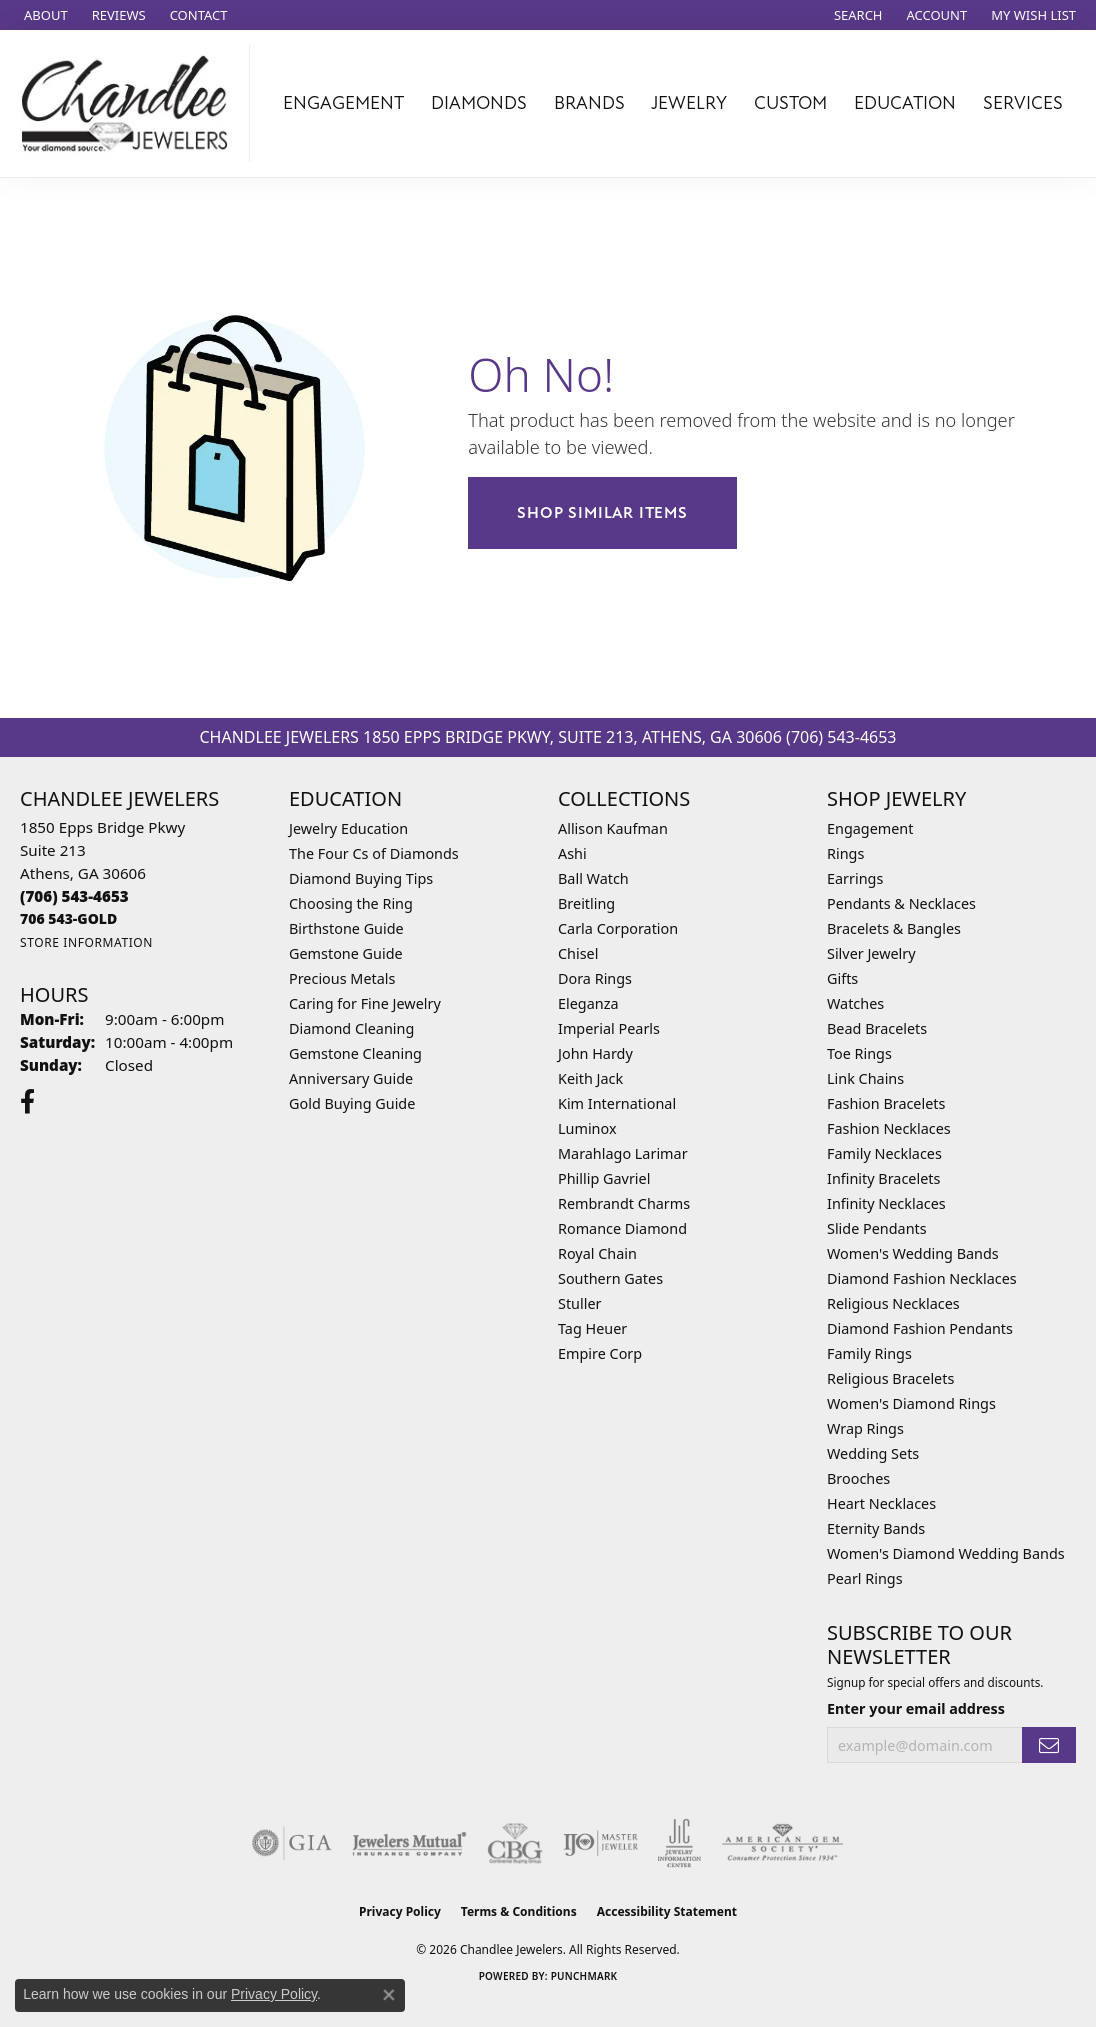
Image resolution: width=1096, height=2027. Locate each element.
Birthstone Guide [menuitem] (346, 928)
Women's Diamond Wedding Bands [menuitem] (946, 1553)
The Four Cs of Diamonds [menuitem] (374, 853)
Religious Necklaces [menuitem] (893, 1303)
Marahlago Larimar (623, 1153)
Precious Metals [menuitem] (342, 978)
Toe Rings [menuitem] (859, 1053)
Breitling (586, 903)
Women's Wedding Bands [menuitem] (913, 1253)
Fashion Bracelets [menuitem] (886, 1103)
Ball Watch (593, 878)
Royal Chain (597, 1253)
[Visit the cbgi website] (515, 1843)
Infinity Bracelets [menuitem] (883, 1178)
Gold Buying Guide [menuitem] (352, 1103)
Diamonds (479, 103)
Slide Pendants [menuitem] (877, 1228)
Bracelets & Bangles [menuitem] (894, 928)
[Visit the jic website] (679, 1843)
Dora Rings (595, 978)
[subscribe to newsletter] (1049, 1745)
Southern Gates (610, 1278)
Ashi (572, 853)
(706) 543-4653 (841, 737)
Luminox (587, 1128)
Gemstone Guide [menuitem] (346, 953)
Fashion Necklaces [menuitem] (889, 1128)
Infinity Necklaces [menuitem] (886, 1203)
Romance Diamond (622, 1228)
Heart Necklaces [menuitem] (881, 1503)
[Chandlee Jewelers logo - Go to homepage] (130, 103)
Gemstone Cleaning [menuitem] (355, 1053)
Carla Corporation (618, 928)
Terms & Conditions (519, 1911)
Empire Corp (600, 1353)
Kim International (617, 1103)
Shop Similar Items (602, 513)
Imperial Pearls (609, 1028)
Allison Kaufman (613, 828)
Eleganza (588, 1003)
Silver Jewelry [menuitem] (871, 953)
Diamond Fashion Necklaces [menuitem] (922, 1278)
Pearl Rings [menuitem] (865, 1578)
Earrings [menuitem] (855, 878)
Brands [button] (589, 103)
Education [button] (905, 103)
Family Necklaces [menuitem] (884, 1153)
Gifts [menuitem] (842, 978)
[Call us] (68, 918)
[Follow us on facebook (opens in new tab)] (27, 1102)
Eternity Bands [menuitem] (876, 1528)
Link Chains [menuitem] (865, 1078)
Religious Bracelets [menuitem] (890, 1378)
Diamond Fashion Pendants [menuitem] (920, 1328)
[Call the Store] (74, 896)
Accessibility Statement (667, 1911)
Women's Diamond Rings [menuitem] (911, 1403)
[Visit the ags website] (782, 1843)
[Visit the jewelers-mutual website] (409, 1843)
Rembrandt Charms (624, 1203)
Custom (790, 103)
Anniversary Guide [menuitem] (351, 1078)
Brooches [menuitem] (858, 1478)
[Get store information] (86, 942)
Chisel (578, 953)
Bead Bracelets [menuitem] (877, 1028)
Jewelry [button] (689, 103)
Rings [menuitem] (845, 853)
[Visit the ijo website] (600, 1843)
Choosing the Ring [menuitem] (351, 903)
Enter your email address (916, 1708)
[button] (856, 15)
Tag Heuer (592, 1328)
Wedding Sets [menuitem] (873, 1453)
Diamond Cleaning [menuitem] (351, 1028)
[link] (44, 15)
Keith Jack (590, 1078)
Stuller (579, 1303)
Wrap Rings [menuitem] (865, 1428)
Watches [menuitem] (855, 1003)
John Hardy (595, 1053)
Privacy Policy (400, 1911)
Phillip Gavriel (604, 1178)
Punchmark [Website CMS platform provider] (584, 1976)
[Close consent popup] (389, 1995)
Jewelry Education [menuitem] (348, 828)
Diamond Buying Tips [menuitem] (361, 878)
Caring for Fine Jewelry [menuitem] (365, 1003)
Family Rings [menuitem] (869, 1353)
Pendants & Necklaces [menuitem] (901, 903)
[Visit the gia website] (292, 1843)
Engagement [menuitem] (870, 828)
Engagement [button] (343, 103)
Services (1023, 103)
